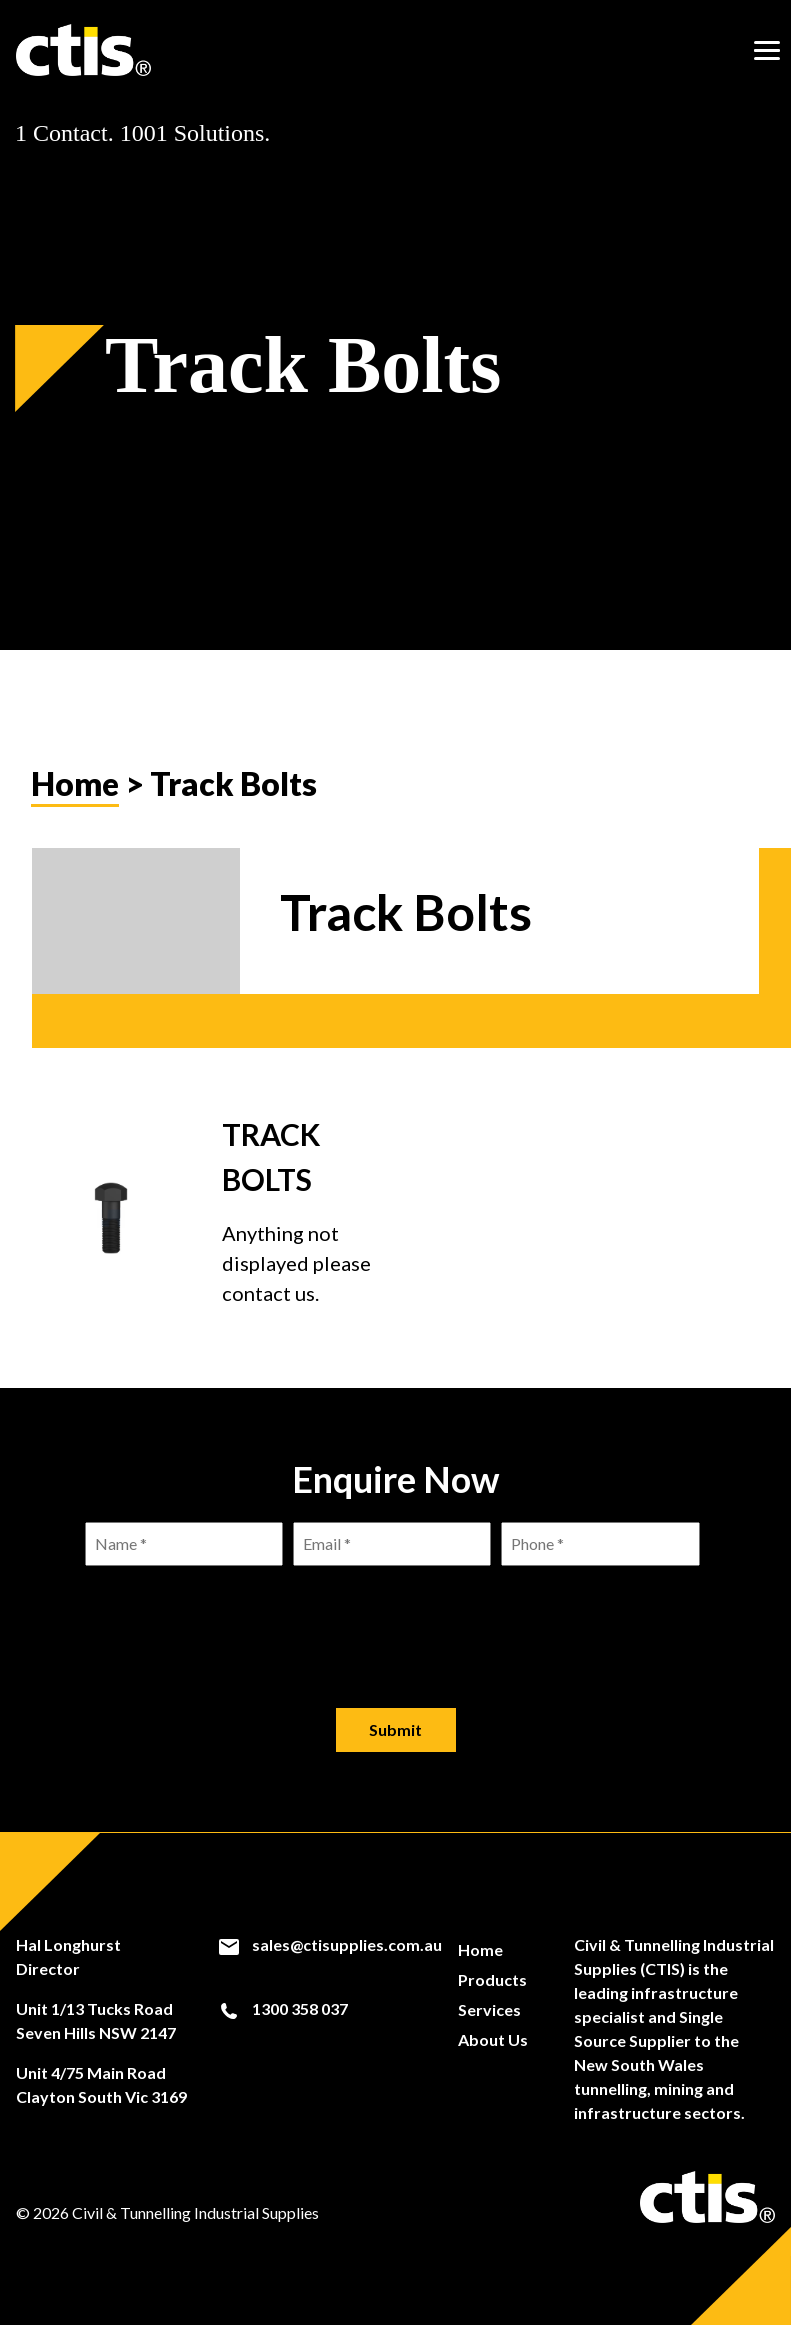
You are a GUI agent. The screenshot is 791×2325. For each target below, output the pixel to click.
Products (492, 1979)
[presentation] (396, 1621)
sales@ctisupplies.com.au (329, 1945)
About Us (493, 2039)
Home (75, 783)
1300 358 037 (282, 2009)
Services (489, 2009)
